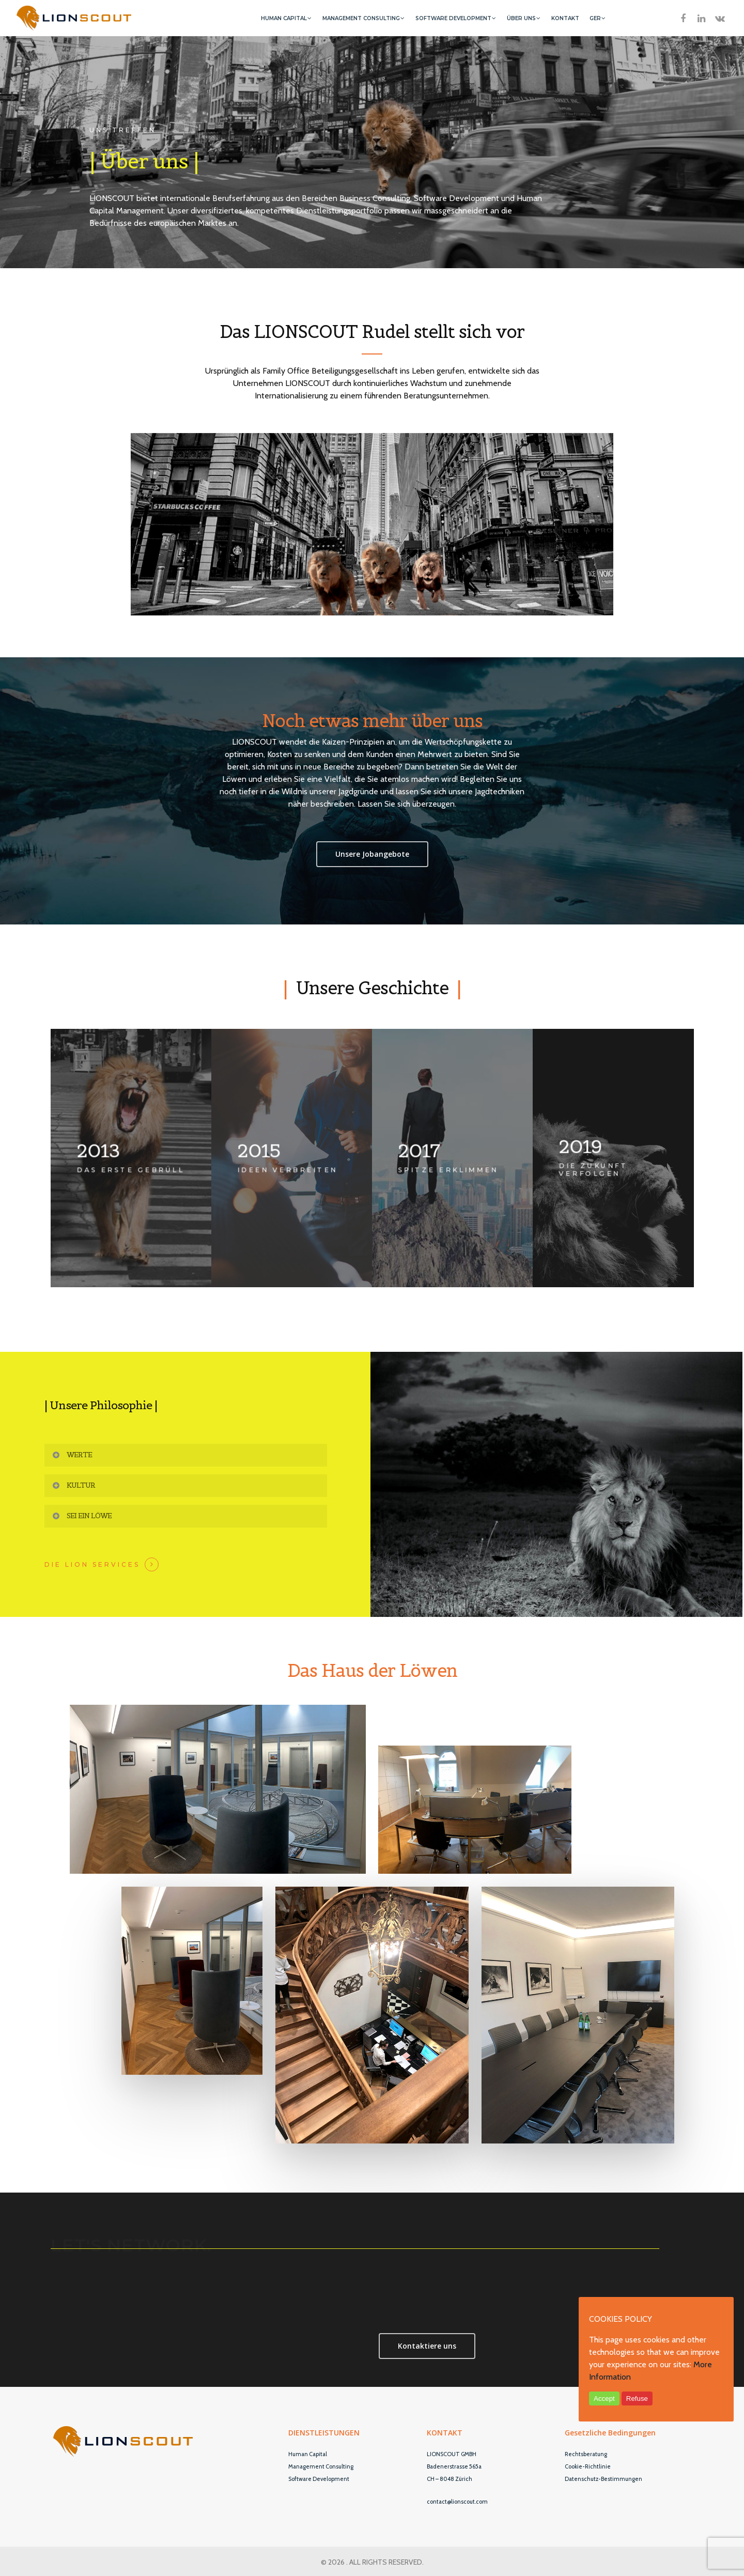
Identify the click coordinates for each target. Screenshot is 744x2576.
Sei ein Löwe (81, 1515)
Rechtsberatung (586, 2454)
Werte (71, 1454)
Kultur (73, 1485)
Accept (604, 2398)
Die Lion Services (92, 1564)
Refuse (637, 2398)
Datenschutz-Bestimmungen (603, 2478)
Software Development (318, 2478)
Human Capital (307, 2454)
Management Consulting (320, 2466)
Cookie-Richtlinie (588, 2466)
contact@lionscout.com (457, 2501)
